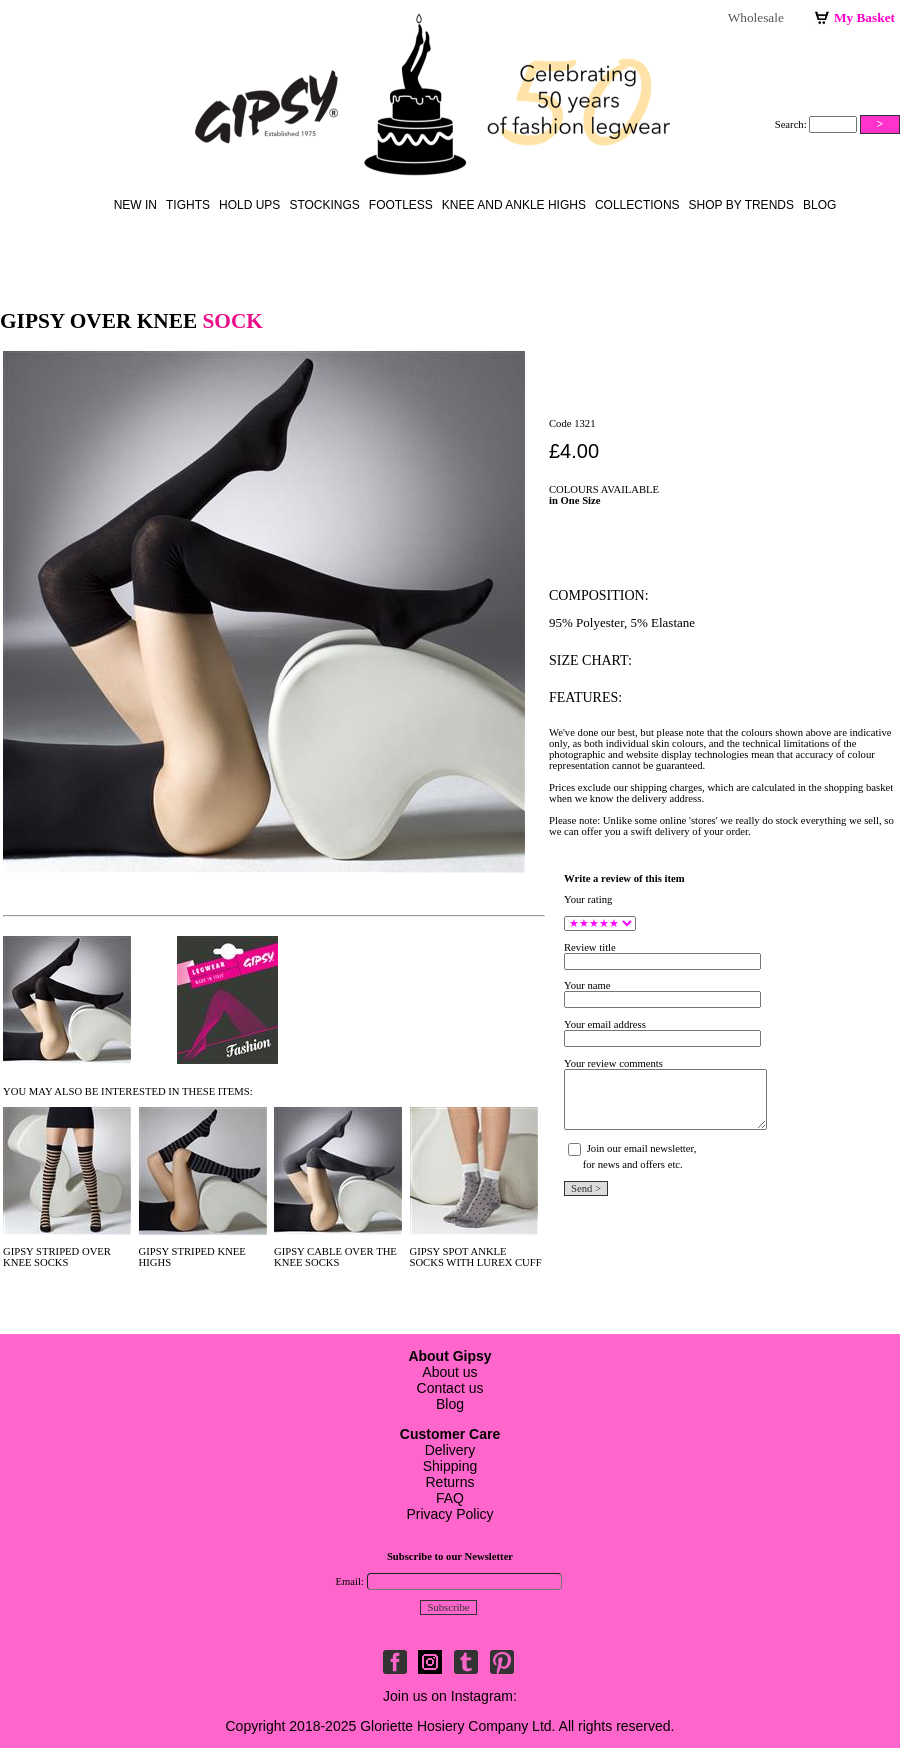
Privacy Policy (449, 1514)
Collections (637, 205)
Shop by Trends (741, 205)
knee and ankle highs (514, 205)
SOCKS (51, 1262)
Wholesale (756, 17)
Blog (819, 205)
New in (135, 205)
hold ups (249, 205)
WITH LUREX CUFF (493, 1262)
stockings (324, 205)
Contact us (450, 1388)
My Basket (864, 17)
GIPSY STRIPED (177, 1251)
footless (401, 205)
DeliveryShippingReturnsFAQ (450, 1466)
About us (449, 1372)
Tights (188, 205)
